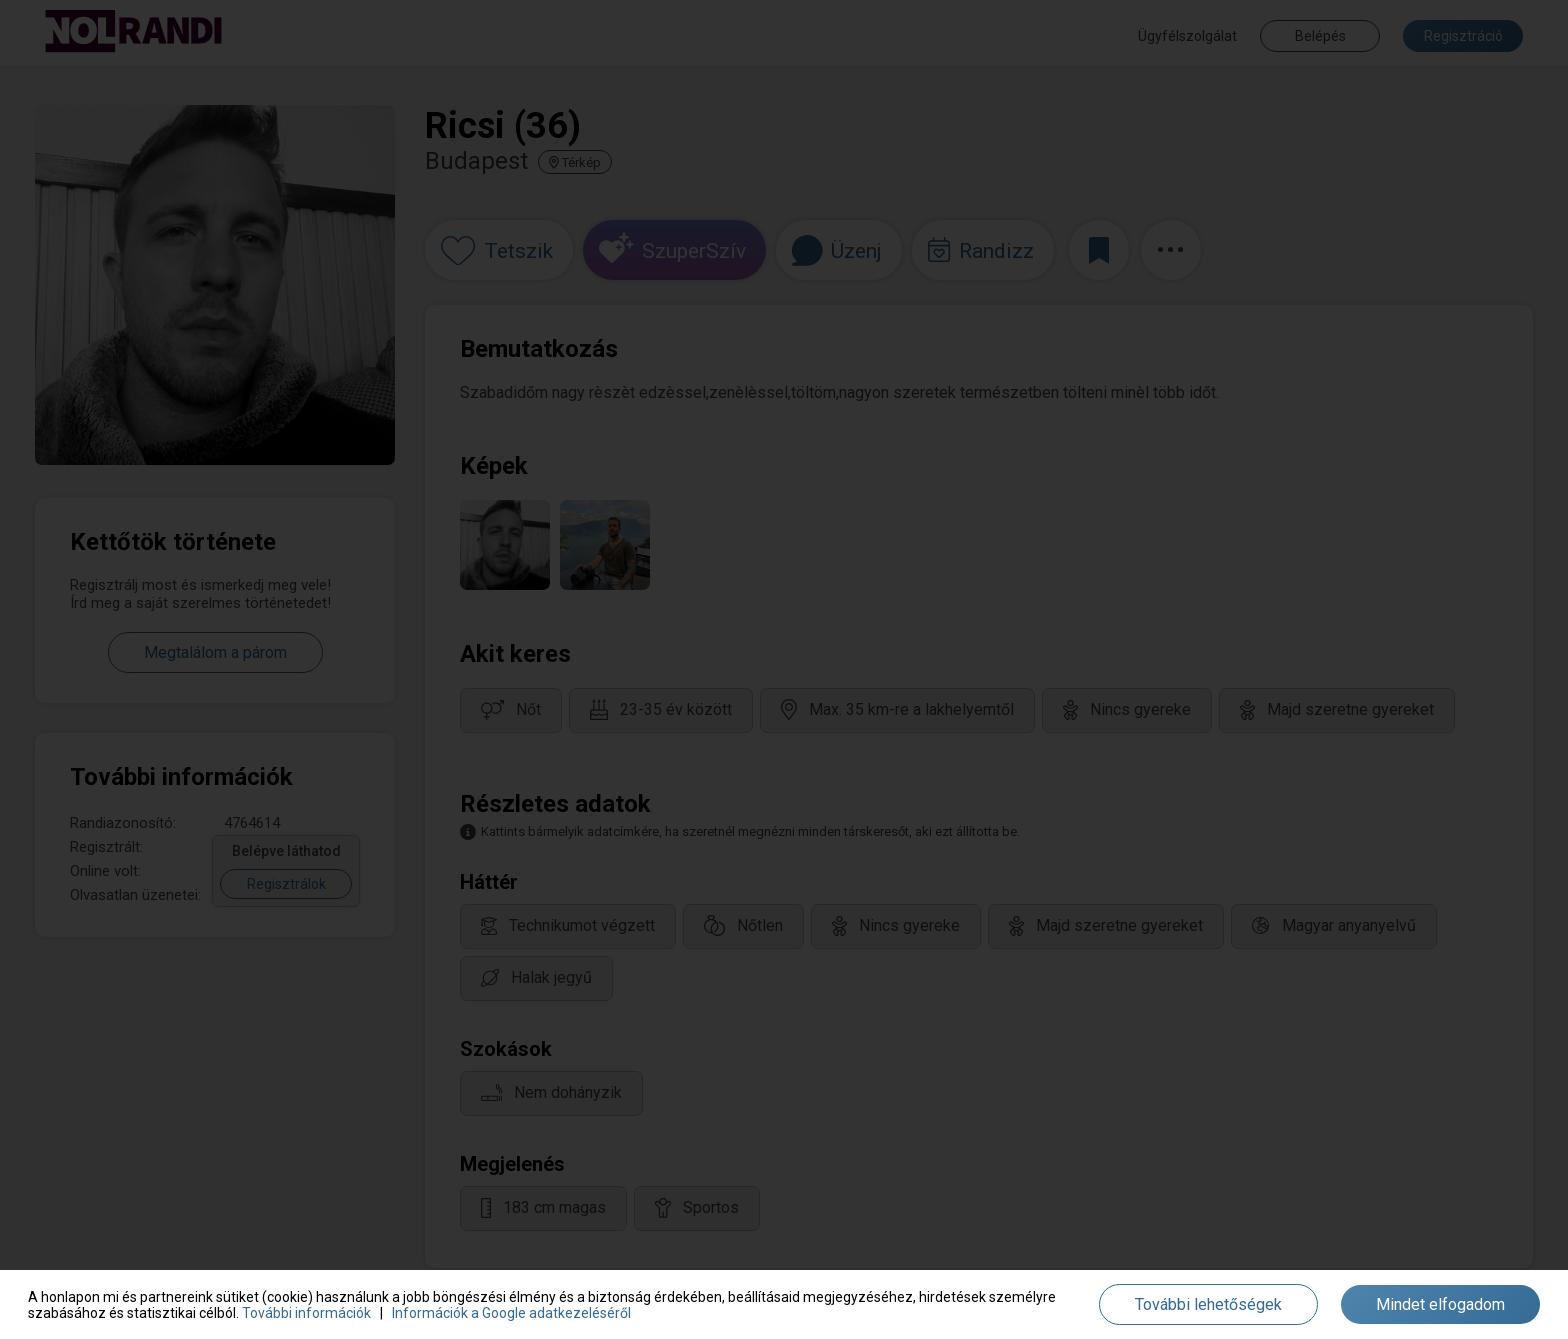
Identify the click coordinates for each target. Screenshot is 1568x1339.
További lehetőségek (1208, 1304)
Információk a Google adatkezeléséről (511, 1313)
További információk (306, 1313)
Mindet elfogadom (1440, 1304)
